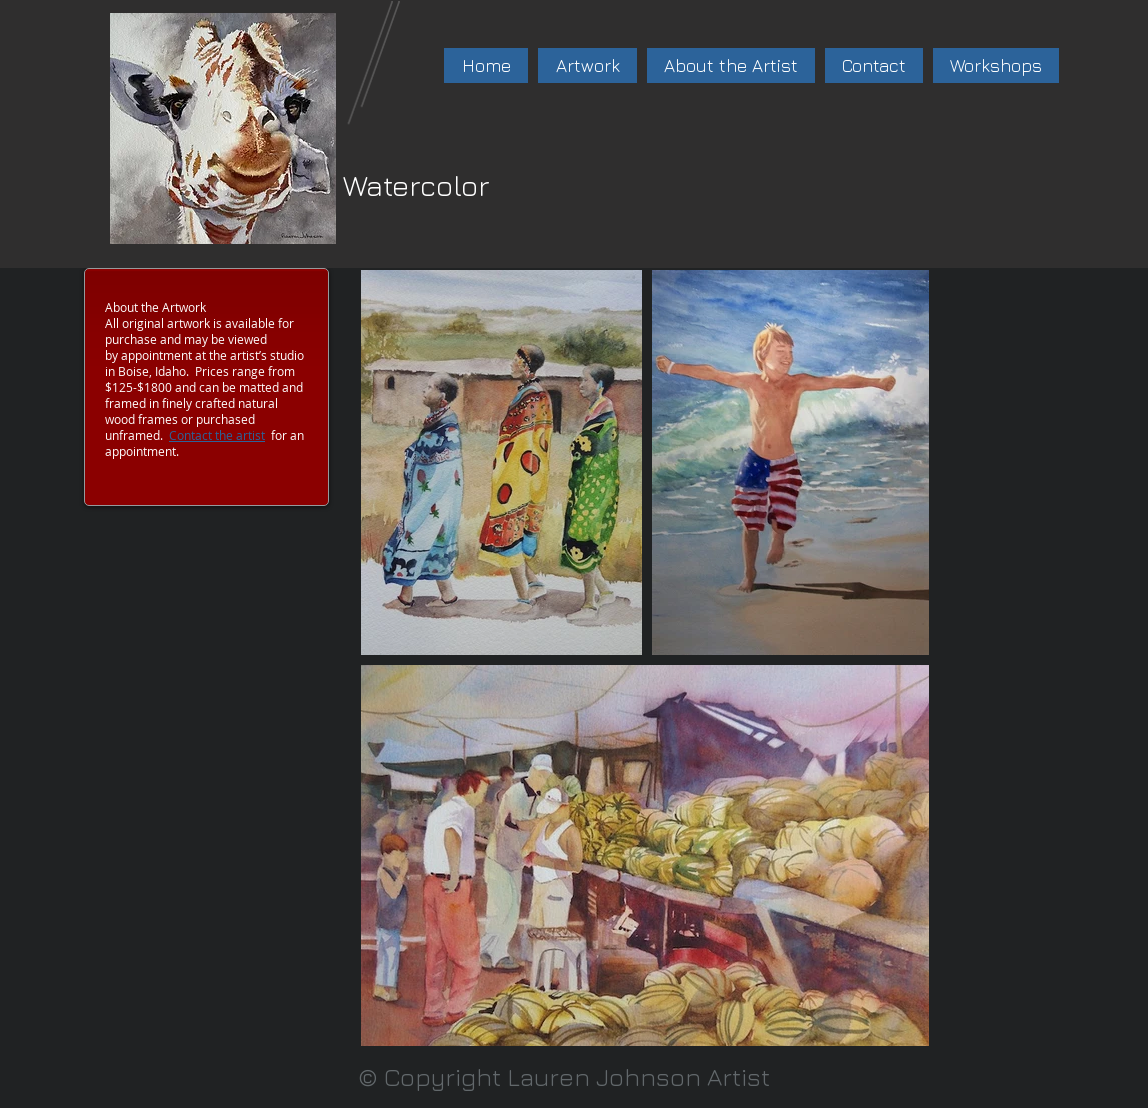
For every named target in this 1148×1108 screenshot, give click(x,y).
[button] (587, 65)
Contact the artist (217, 435)
